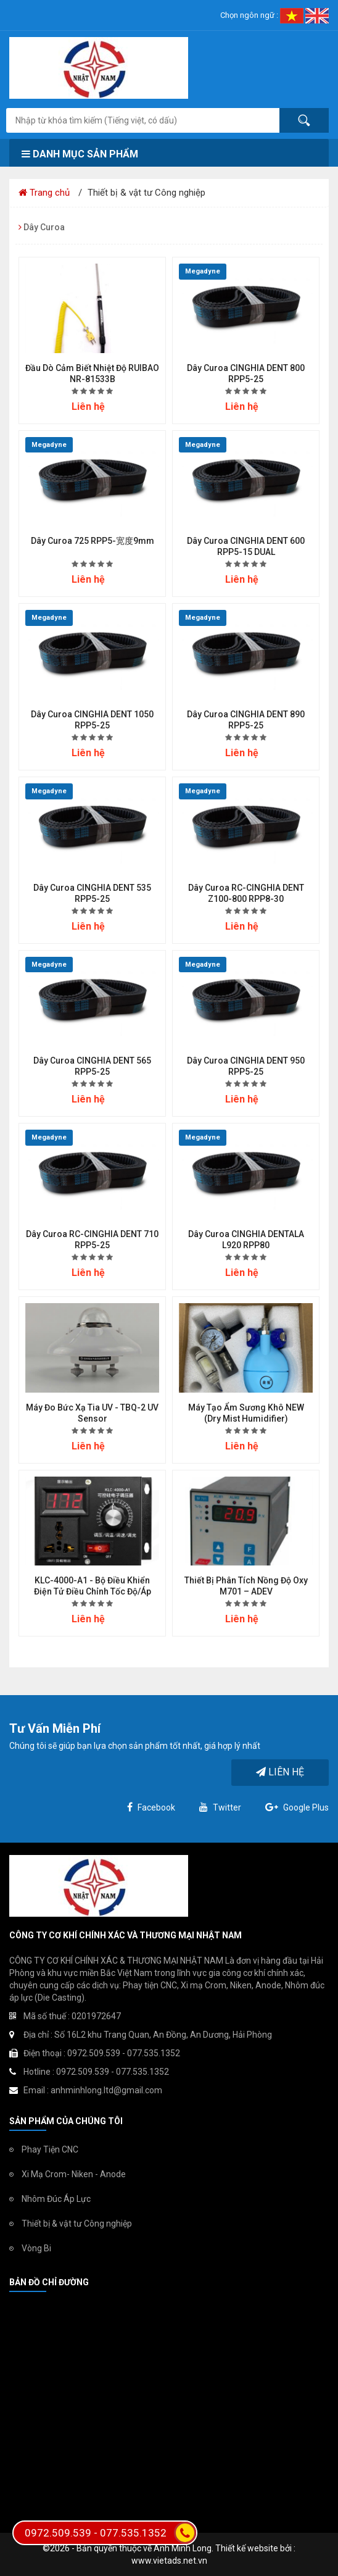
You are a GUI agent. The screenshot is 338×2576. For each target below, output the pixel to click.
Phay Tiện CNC (50, 2149)
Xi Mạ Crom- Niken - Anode (74, 2174)
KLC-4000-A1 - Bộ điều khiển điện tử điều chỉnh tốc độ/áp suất (92, 1591)
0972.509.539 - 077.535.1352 (110, 2533)
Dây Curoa (42, 227)
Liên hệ (280, 1772)
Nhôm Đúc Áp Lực (56, 2199)
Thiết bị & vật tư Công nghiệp (77, 2223)
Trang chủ (44, 192)
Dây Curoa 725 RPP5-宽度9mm (92, 541)
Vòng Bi (36, 2248)
